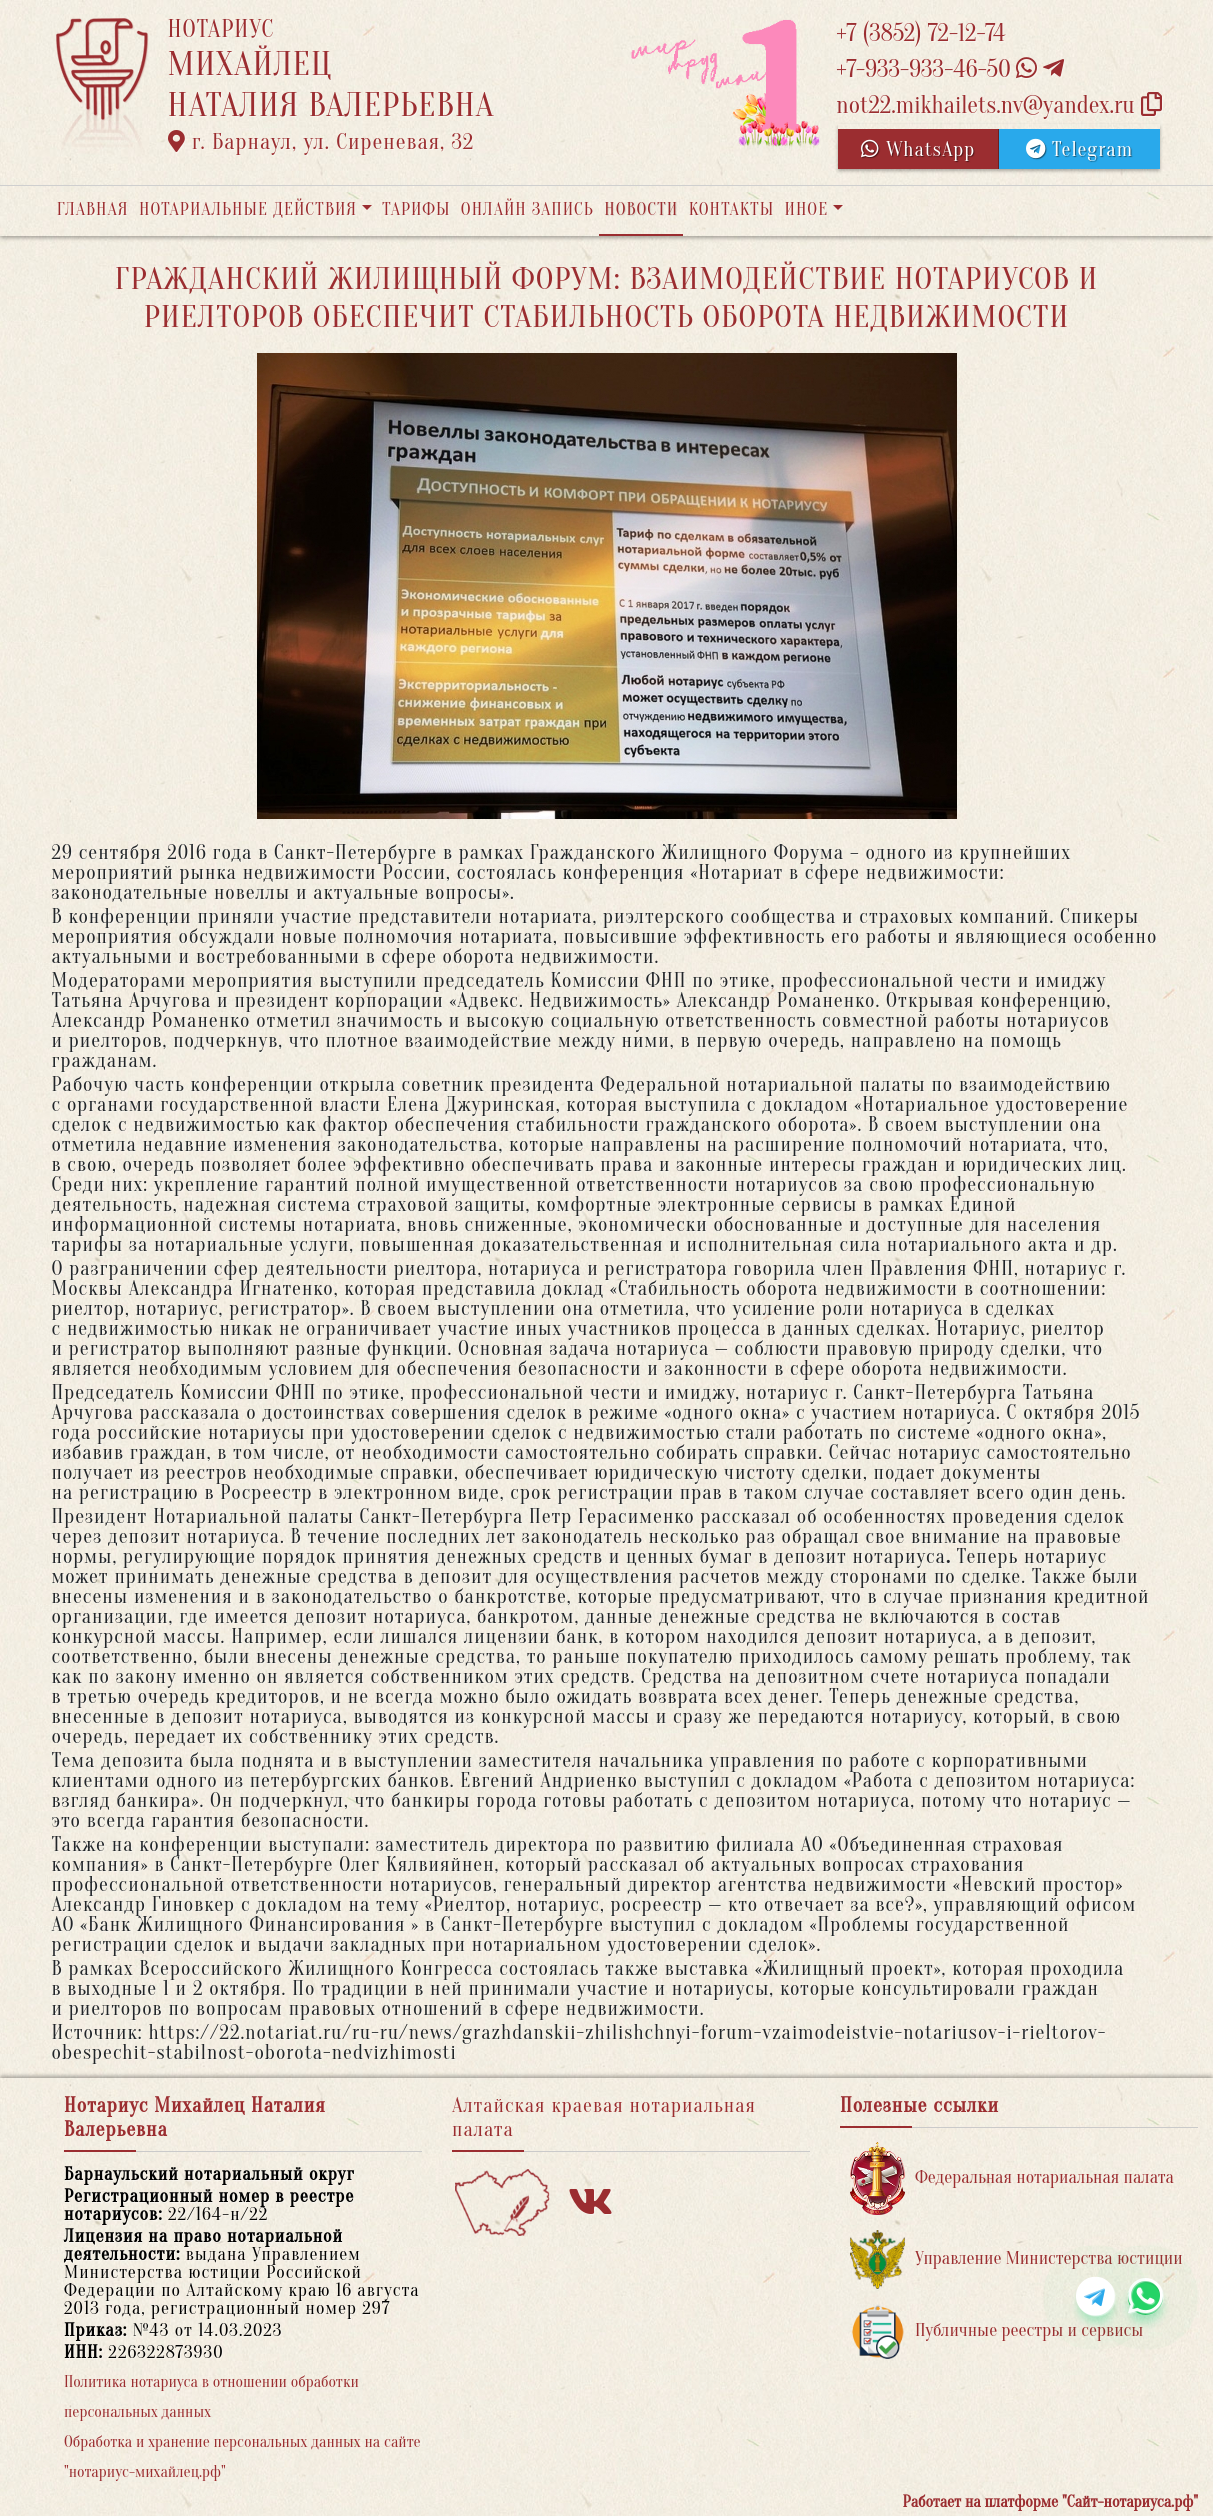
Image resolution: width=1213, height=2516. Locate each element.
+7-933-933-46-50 (950, 69)
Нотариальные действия (248, 209)
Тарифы (416, 209)
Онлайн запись (527, 209)
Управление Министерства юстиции (1016, 2259)
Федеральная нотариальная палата (1012, 2178)
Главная (93, 209)
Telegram (1079, 149)
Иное (806, 209)
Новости (641, 209)
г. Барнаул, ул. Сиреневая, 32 (321, 142)
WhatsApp (918, 149)
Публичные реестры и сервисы (996, 2331)
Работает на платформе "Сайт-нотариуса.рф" (1050, 2502)
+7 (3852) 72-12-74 (920, 33)
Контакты (731, 209)
